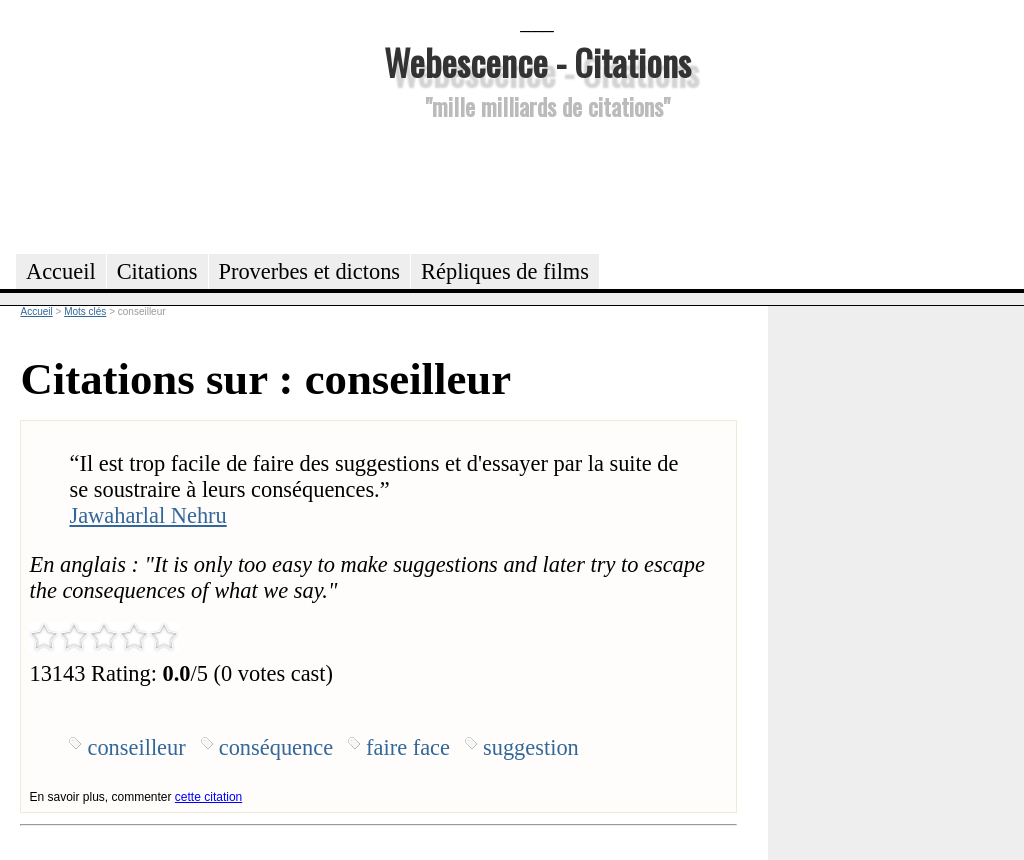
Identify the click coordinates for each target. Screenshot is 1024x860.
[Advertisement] (537, 184)
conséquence (276, 747)
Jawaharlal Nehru (147, 515)
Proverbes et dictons (310, 271)
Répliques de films (505, 271)
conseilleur (136, 747)
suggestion (531, 747)
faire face (408, 747)
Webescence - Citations (537, 61)
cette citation (208, 797)
